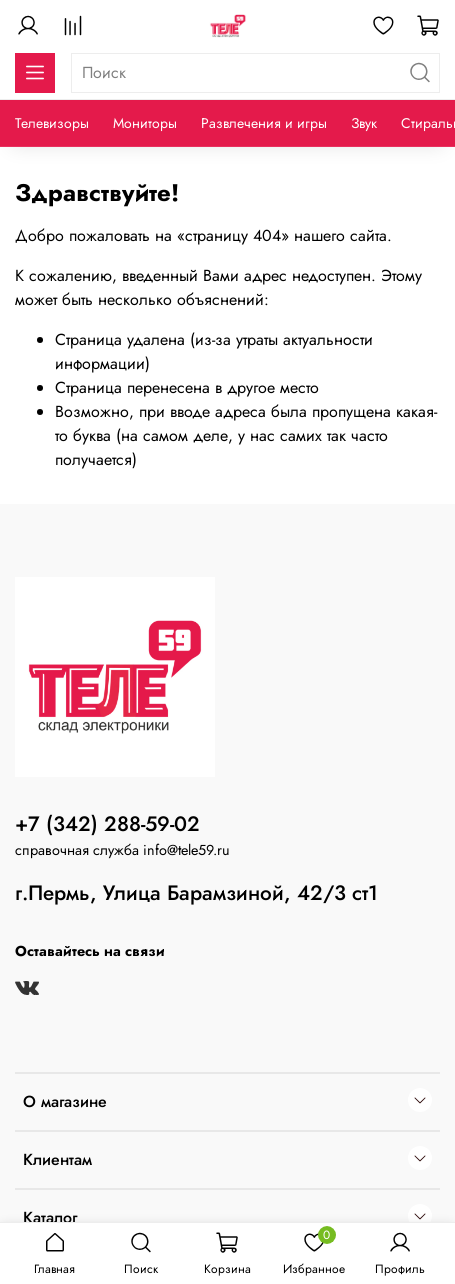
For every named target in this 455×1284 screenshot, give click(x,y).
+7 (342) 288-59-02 (107, 824)
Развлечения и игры (264, 123)
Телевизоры (52, 123)
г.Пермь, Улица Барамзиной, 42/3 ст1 (196, 893)
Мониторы (145, 123)
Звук (364, 123)
